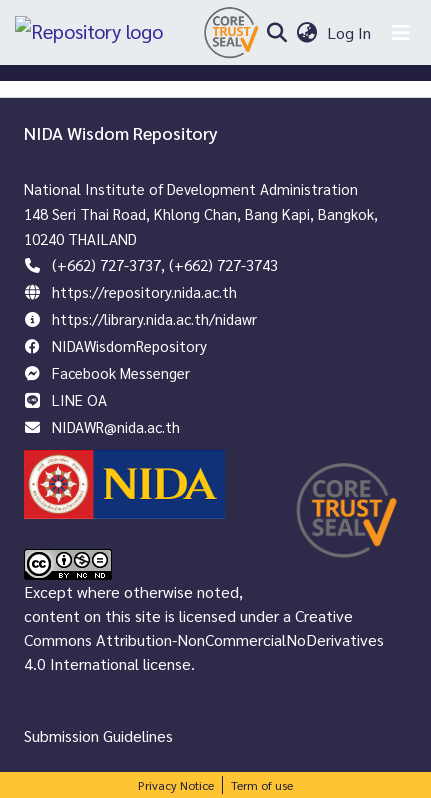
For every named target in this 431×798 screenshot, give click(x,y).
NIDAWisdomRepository (129, 345)
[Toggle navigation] (401, 33)
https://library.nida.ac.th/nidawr (154, 318)
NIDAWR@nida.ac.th (116, 426)
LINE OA (79, 399)
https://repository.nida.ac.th (144, 291)
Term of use (262, 785)
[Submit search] (276, 33)
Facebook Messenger (121, 372)
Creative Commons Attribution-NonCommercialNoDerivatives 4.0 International (204, 639)
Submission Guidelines (98, 735)
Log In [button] (350, 32)
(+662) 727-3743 (223, 264)
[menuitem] (306, 33)
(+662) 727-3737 (106, 264)
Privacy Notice (176, 785)
